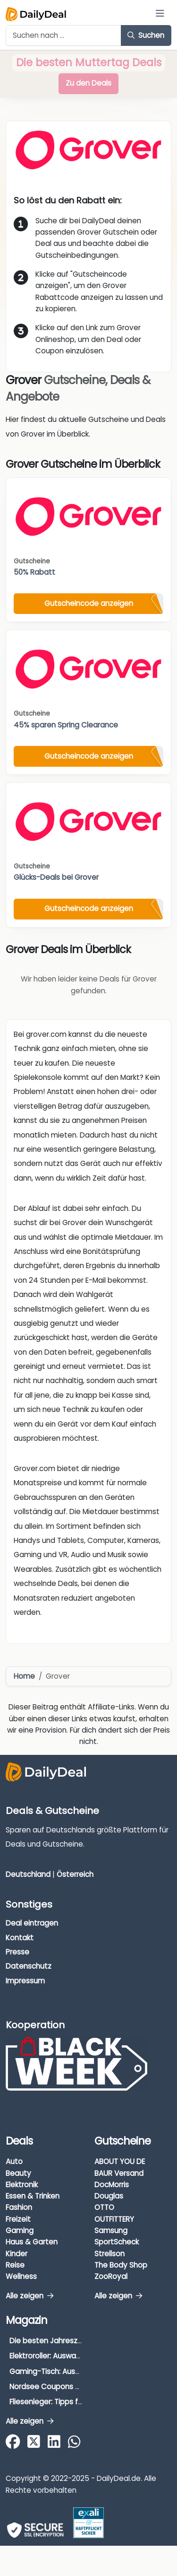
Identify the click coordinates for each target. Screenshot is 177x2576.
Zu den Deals (88, 83)
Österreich (75, 1874)
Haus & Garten (32, 2242)
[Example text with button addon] (63, 35)
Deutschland (28, 1874)
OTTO (104, 2207)
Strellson (109, 2254)
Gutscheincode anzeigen (88, 603)
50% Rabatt (34, 572)
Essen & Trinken (32, 2196)
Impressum (25, 1981)
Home (24, 1676)
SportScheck (116, 2242)
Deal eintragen (32, 1923)
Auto (14, 2161)
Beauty (18, 2173)
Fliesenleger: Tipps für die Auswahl (68, 2402)
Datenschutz (28, 1966)
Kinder (16, 2254)
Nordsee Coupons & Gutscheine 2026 (75, 2387)
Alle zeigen (29, 2296)
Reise (15, 2265)
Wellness (21, 2276)
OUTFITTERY (114, 2219)
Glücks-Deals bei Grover (56, 877)
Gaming (20, 2230)
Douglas (108, 2196)
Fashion (19, 2207)
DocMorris (111, 2185)
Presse (17, 1952)
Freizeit (18, 2219)
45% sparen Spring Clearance (66, 725)
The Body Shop (120, 2265)
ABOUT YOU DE (119, 2161)
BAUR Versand (118, 2173)
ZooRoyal (110, 2276)
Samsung (110, 2230)
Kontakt (20, 1938)
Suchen (145, 35)
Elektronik (22, 2185)
